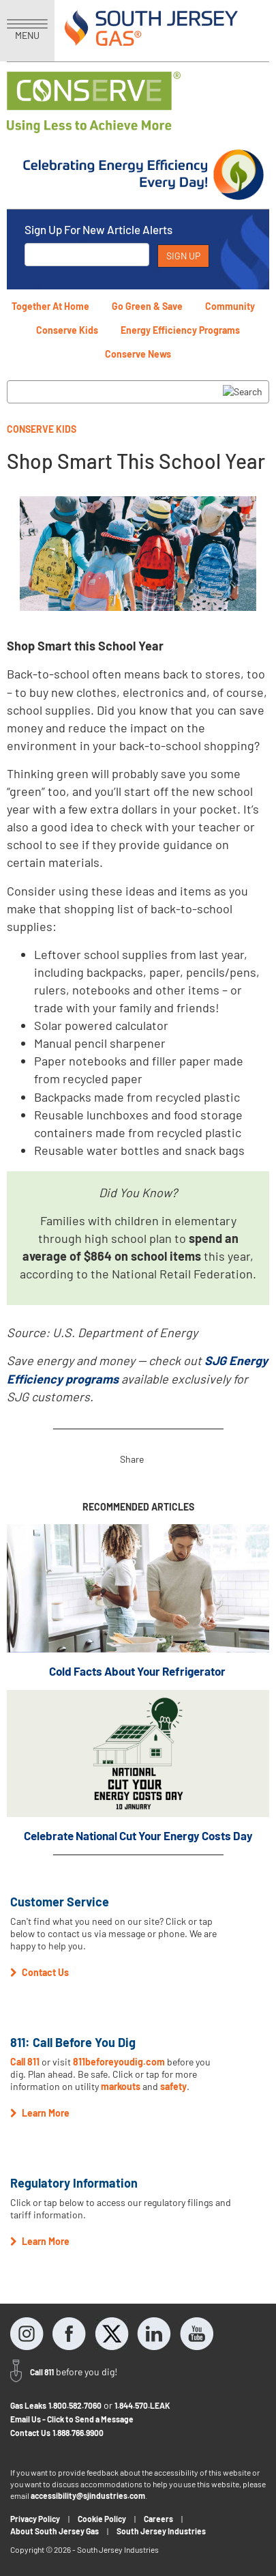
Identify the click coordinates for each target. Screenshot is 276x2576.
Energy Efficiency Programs (180, 330)
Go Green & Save (147, 306)
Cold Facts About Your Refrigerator (138, 1671)
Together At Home (50, 306)
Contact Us (30, 2432)
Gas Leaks (28, 2405)
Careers (158, 2518)
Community (230, 306)
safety (173, 2086)
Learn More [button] (40, 2113)
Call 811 (25, 2061)
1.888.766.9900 (78, 2432)
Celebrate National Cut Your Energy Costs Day (138, 1835)
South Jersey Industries (161, 2531)
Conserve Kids (67, 330)
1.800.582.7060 (75, 2405)
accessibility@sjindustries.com (88, 2495)
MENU (27, 30)
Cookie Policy (102, 2518)
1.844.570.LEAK (142, 2405)
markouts (120, 2086)
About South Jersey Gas (54, 2531)
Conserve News (138, 354)
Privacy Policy (35, 2518)
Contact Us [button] (39, 1972)
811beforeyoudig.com (119, 2061)
